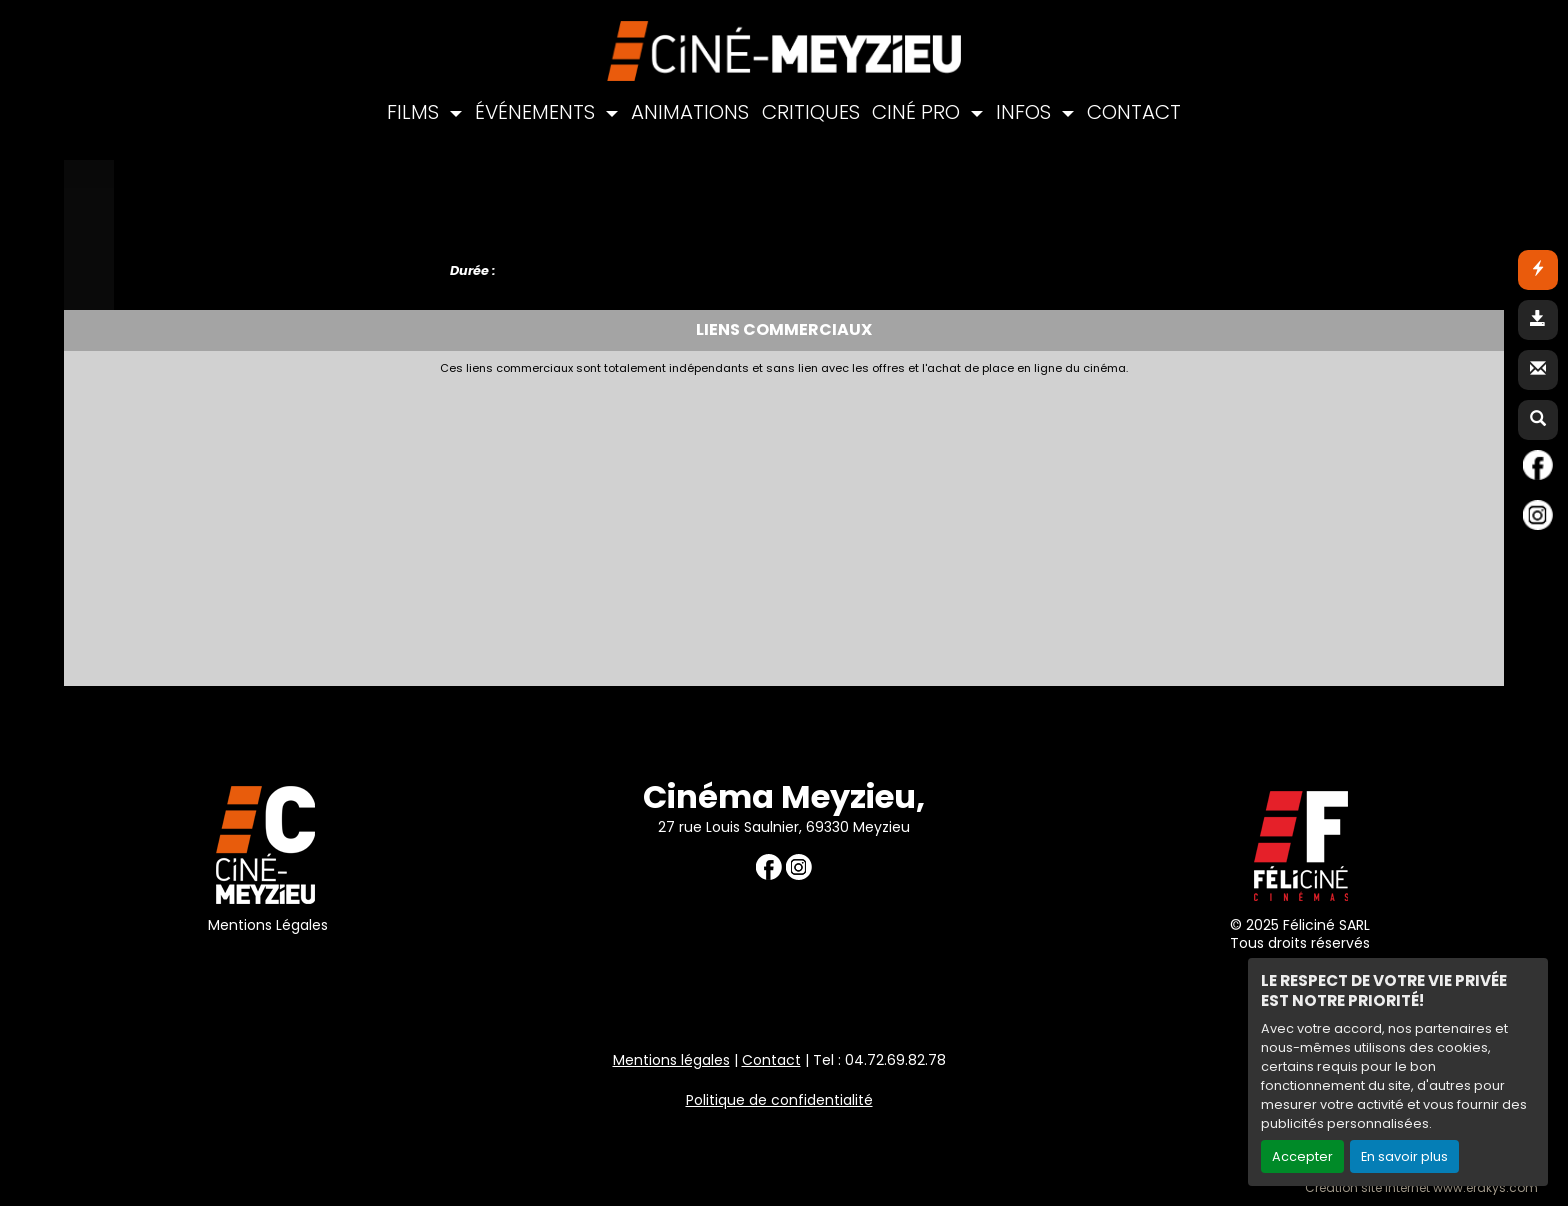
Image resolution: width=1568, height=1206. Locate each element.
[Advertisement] (559, 525)
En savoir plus (1404, 1156)
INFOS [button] (1026, 112)
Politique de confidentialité (779, 1100)
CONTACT (1134, 112)
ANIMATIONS (690, 112)
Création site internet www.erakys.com (1421, 1188)
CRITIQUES (811, 112)
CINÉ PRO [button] (918, 112)
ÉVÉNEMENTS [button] (537, 112)
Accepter (1302, 1156)
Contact (771, 1060)
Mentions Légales (268, 925)
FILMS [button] (415, 112)
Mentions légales (671, 1060)
